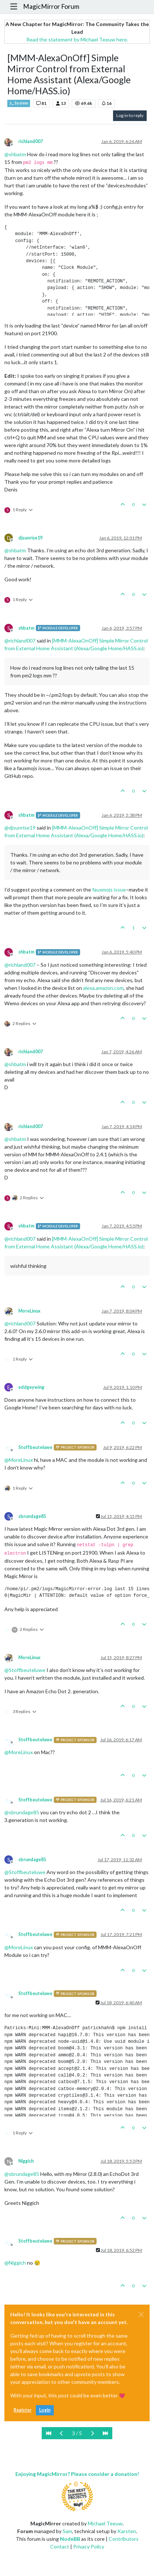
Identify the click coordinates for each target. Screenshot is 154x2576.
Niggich (26, 2161)
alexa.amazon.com (103, 988)
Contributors (124, 2539)
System (18, 103)
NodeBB (70, 2539)
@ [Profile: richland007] (19, 640)
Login (44, 2410)
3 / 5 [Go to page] (77, 2433)
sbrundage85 (32, 1516)
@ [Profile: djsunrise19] (19, 827)
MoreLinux (29, 1311)
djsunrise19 (30, 538)
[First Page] (49, 2433)
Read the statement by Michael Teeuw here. (77, 39)
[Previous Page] (62, 2433)
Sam (67, 2531)
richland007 (30, 141)
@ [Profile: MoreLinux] (18, 1460)
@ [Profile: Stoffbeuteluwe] (24, 1670)
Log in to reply (129, 115)
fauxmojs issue (109, 889)
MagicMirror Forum (51, 6)
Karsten (126, 2531)
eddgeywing (31, 1387)
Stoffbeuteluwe (35, 1447)
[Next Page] (92, 2433)
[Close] (141, 2314)
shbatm (26, 628)
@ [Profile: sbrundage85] (21, 1812)
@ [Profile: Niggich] (15, 2263)
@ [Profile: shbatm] (15, 154)
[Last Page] (105, 2433)
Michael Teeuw (105, 2523)
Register (22, 2410)
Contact (59, 2546)
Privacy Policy (88, 2546)
